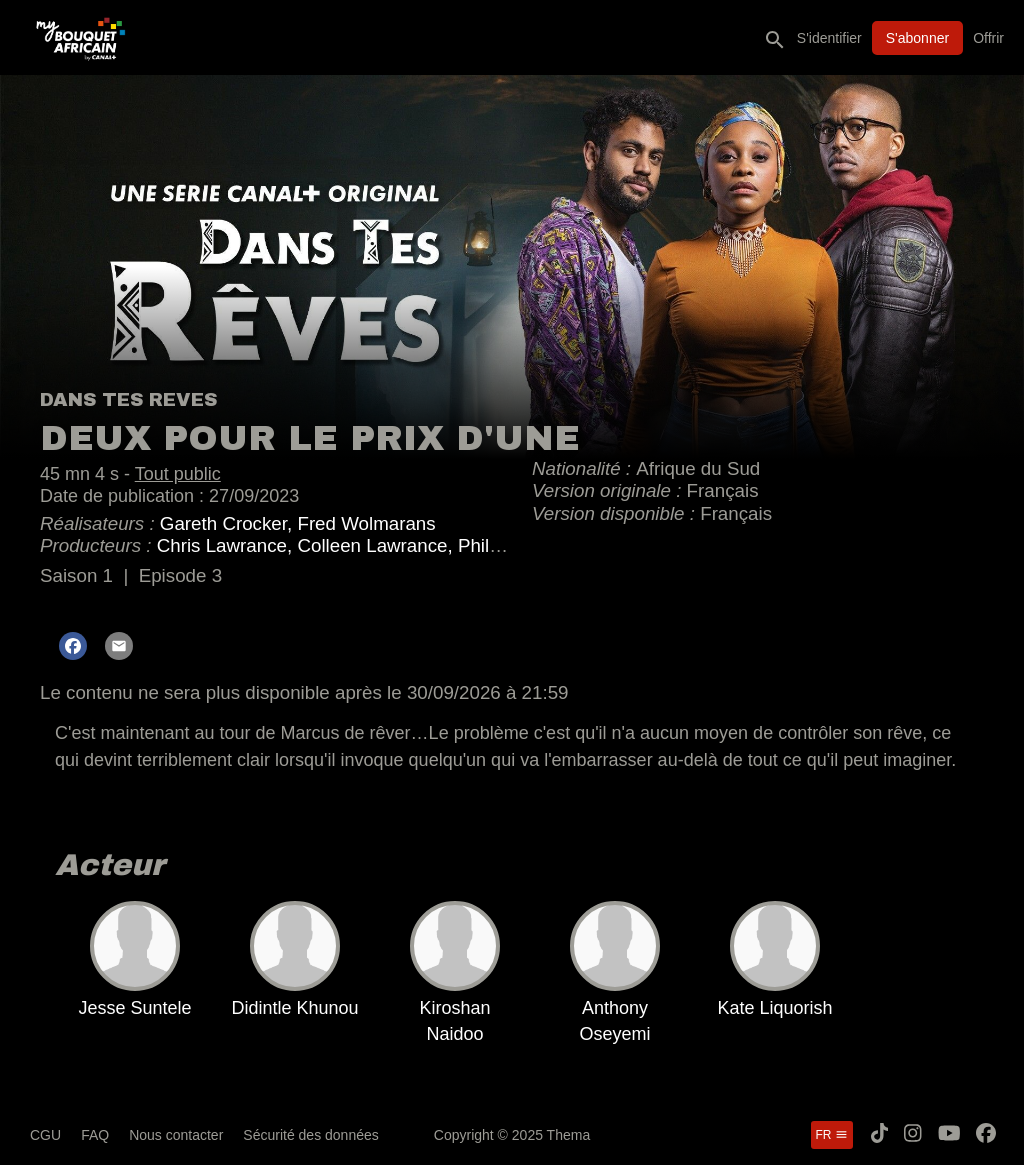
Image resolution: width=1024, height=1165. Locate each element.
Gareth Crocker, (229, 523)
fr (832, 1135)
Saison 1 (76, 575)
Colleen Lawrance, (377, 545)
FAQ (95, 1135)
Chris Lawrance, (227, 545)
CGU (45, 1135)
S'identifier (829, 38)
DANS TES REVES (128, 400)
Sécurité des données (310, 1135)
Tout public (178, 474)
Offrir (988, 38)
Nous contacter (176, 1135)
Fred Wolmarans (366, 523)
